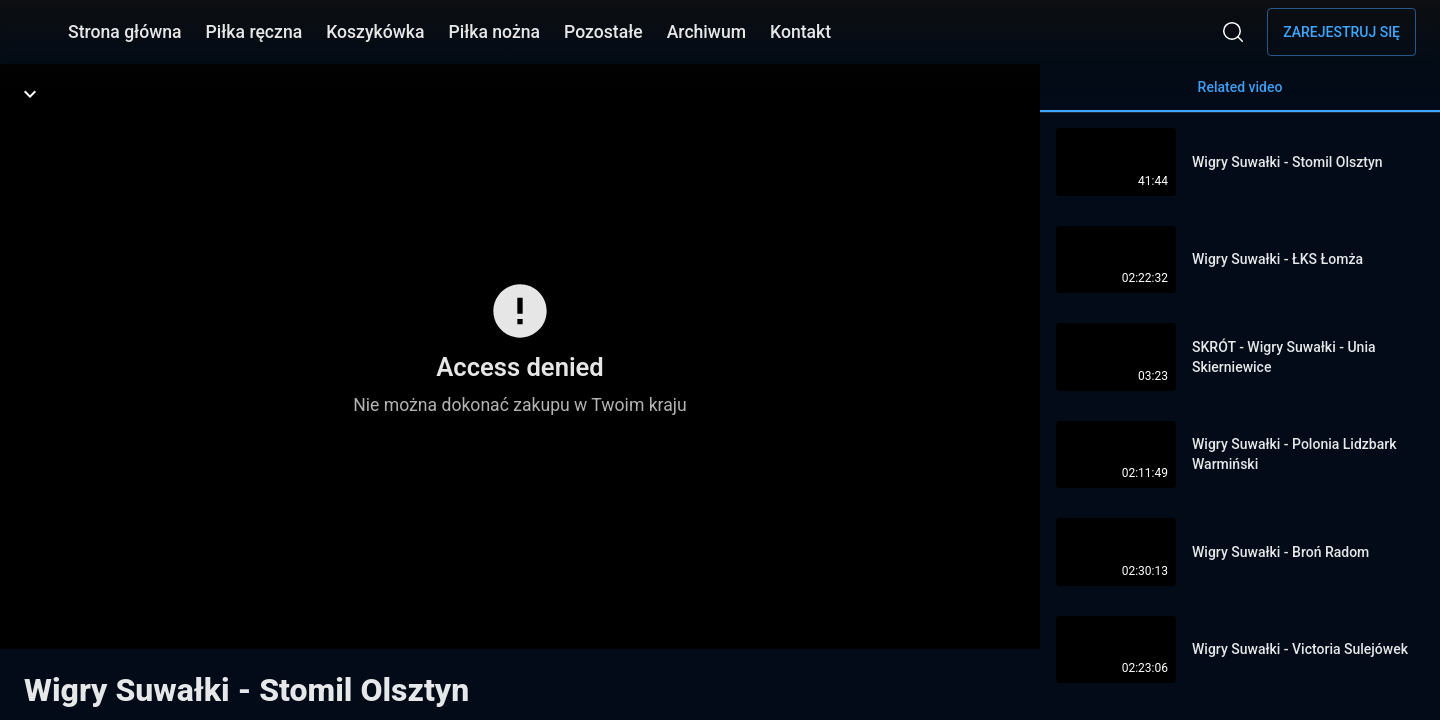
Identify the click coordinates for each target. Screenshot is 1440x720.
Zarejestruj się (1341, 32)
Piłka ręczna (254, 32)
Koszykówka (375, 32)
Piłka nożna (494, 32)
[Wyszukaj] (1233, 32)
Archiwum (706, 32)
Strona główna (125, 32)
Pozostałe (603, 32)
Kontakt (800, 32)
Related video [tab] (1240, 95)
